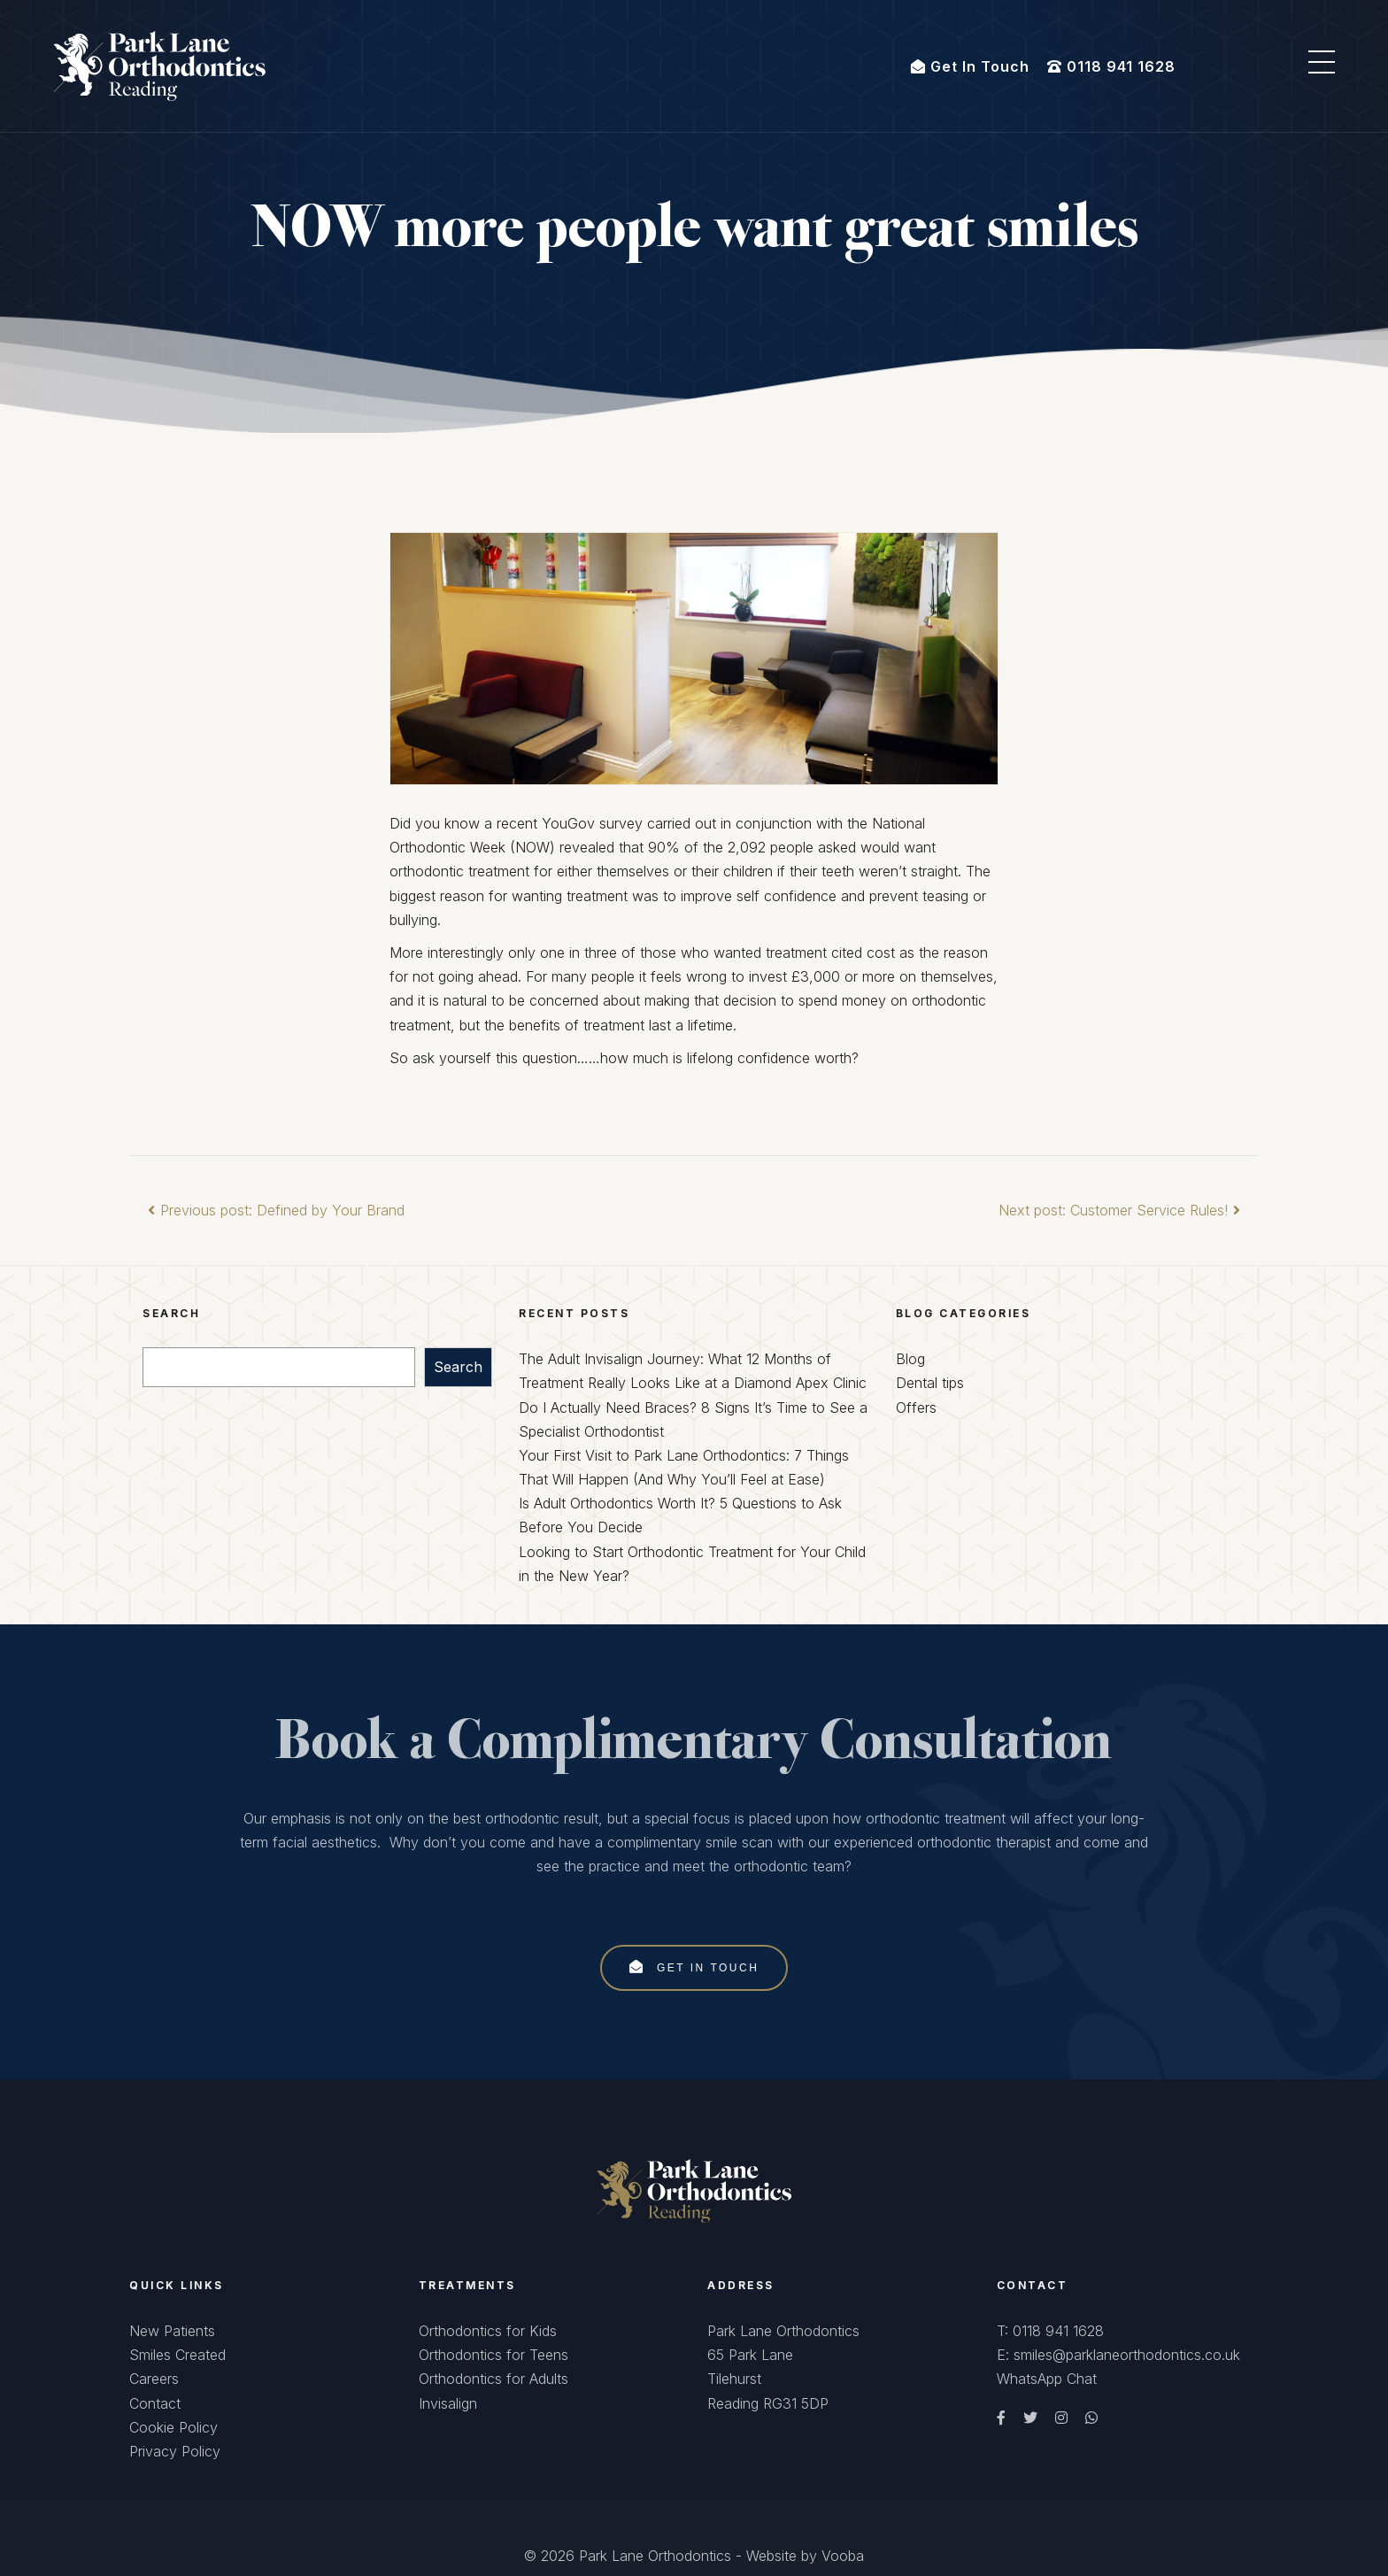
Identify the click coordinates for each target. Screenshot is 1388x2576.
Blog (910, 1359)
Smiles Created (177, 2355)
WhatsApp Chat (1047, 2378)
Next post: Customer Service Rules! (1122, 1210)
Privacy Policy (174, 2451)
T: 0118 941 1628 (1050, 2331)
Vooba (842, 2555)
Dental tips (930, 1383)
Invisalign (448, 2403)
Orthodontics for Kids (488, 2331)
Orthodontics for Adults (493, 2378)
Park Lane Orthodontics (655, 2555)
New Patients (172, 2331)
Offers (916, 1407)
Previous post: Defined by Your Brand (274, 1210)
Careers (154, 2378)
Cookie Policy (173, 2427)
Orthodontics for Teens (493, 2355)
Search (458, 1367)
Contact (155, 2403)
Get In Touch (694, 1967)
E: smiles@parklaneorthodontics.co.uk (1118, 2355)
